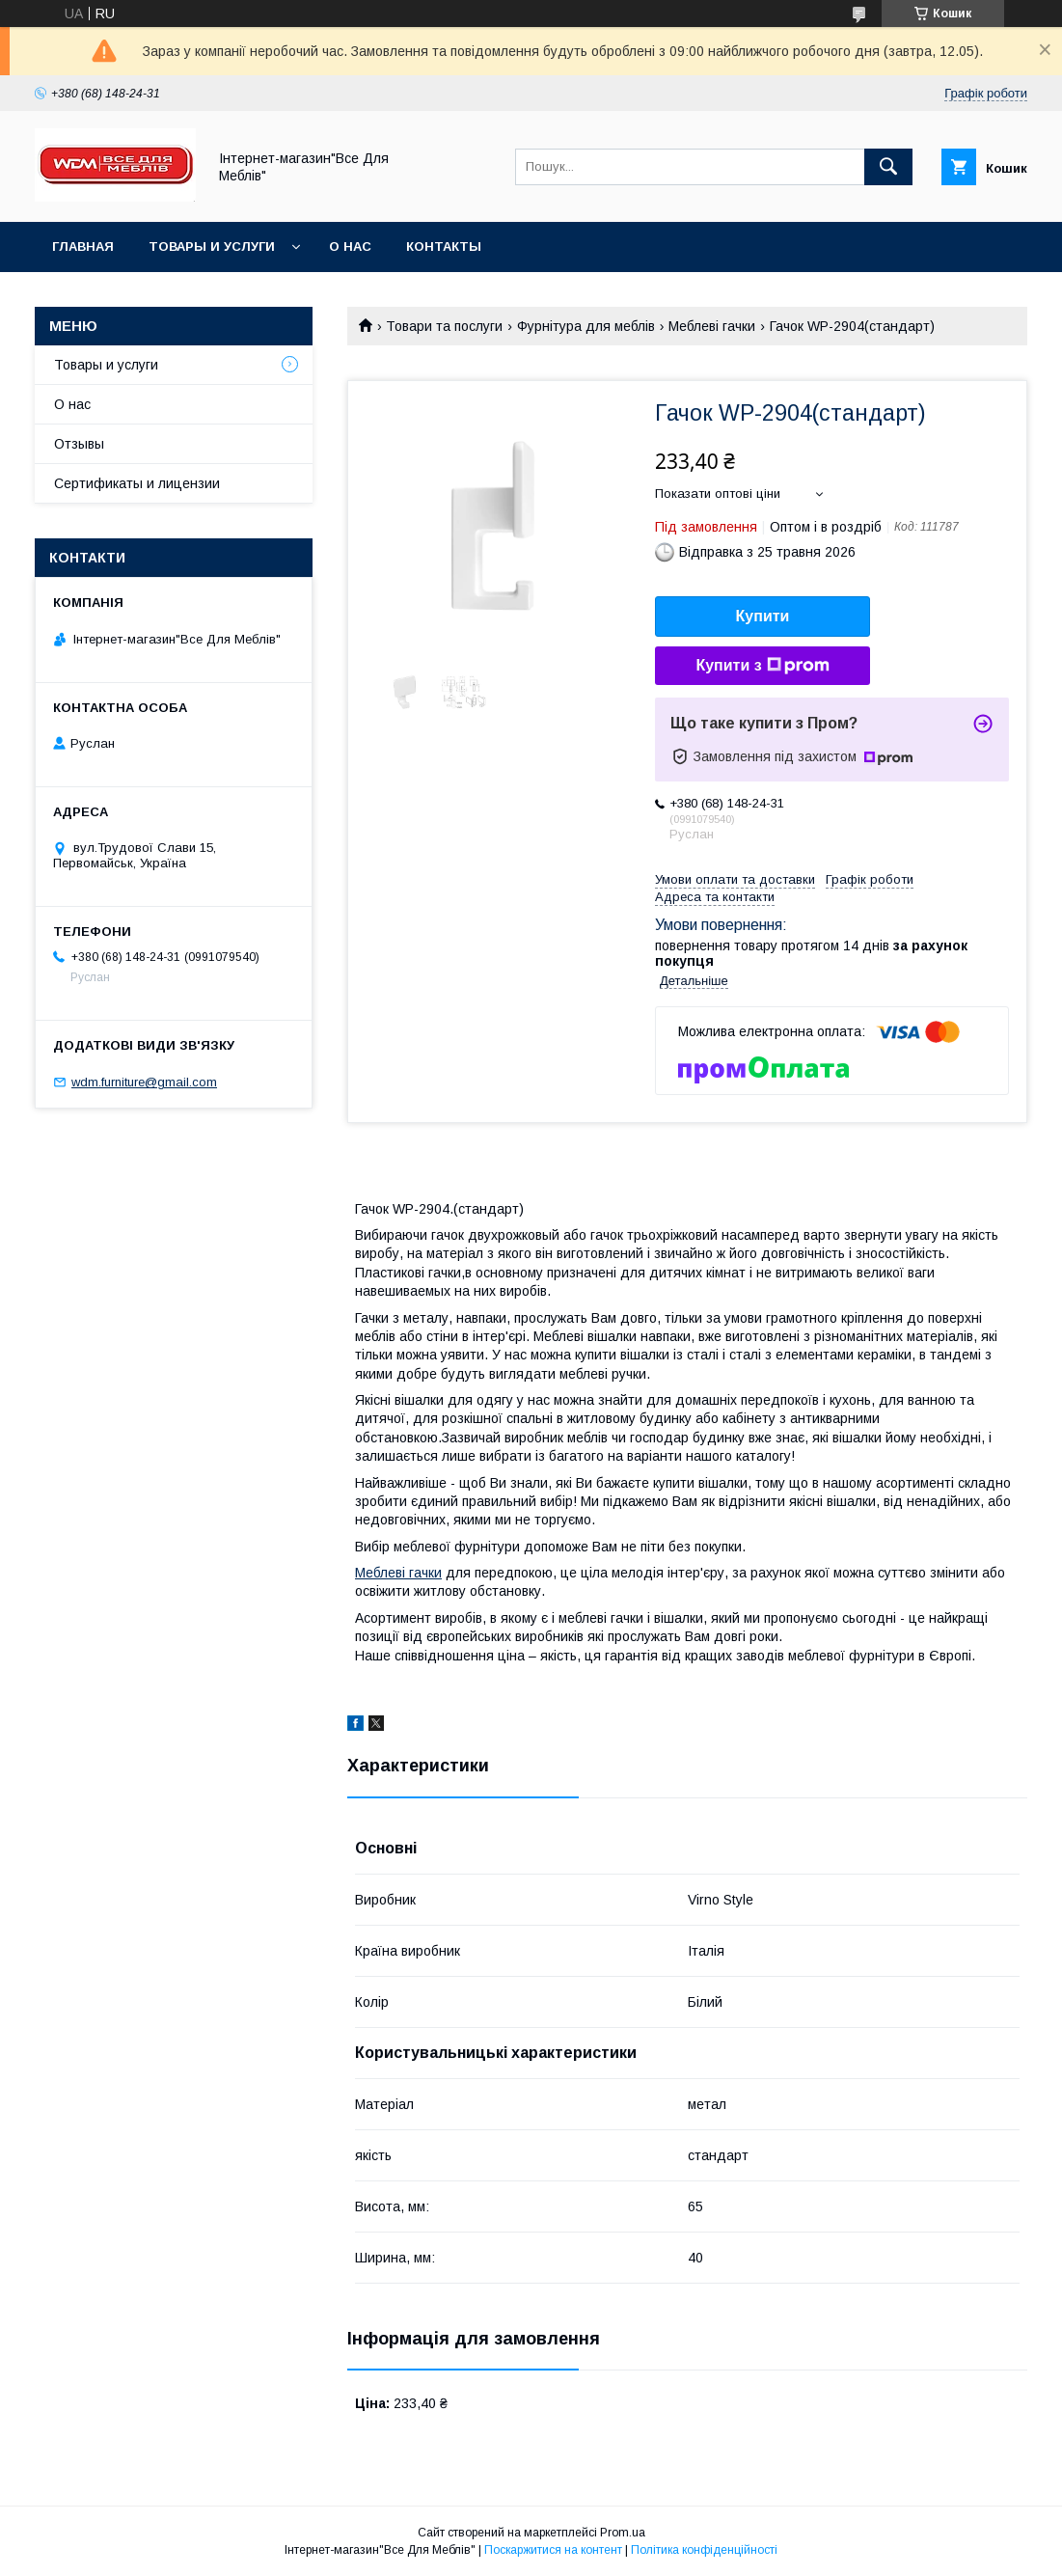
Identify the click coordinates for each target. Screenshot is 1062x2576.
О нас (350, 246)
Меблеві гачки (711, 326)
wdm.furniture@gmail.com (144, 1082)
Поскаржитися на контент (553, 2550)
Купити (763, 616)
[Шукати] (888, 167)
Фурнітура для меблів (586, 326)
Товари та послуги (444, 326)
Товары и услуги (212, 246)
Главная (83, 246)
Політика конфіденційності (704, 2550)
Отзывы (79, 444)
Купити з (762, 665)
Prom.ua (622, 2532)
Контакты (443, 246)
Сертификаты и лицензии (137, 483)
